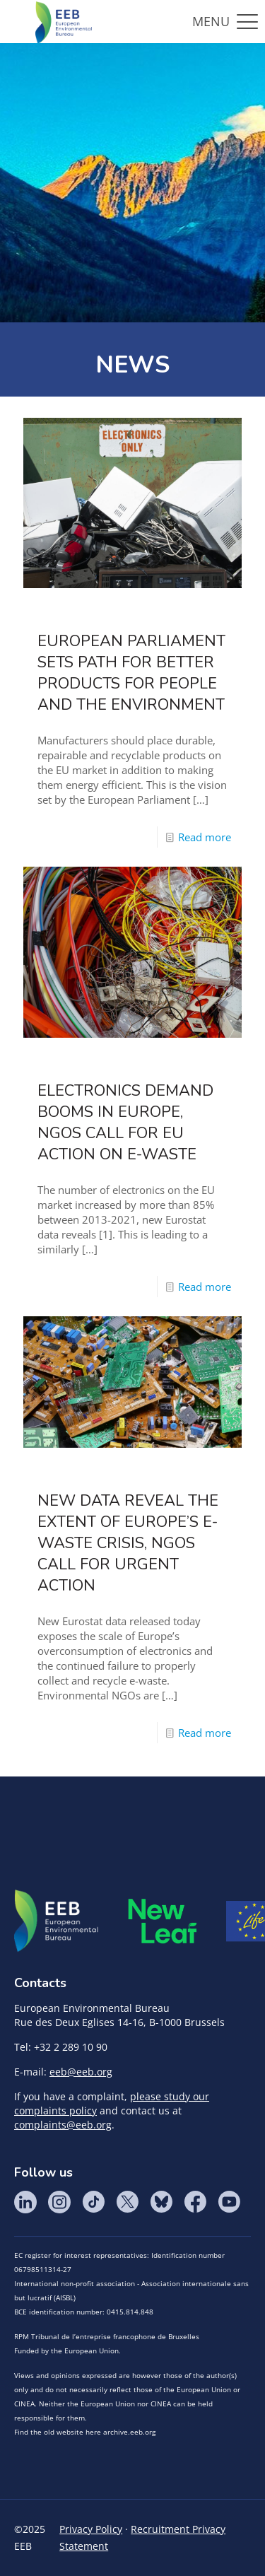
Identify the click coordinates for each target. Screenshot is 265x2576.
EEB (56, 1921)
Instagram (59, 2202)
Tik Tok (93, 2202)
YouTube (229, 2202)
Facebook (195, 2202)
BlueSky (161, 2202)
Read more (204, 837)
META (162, 1921)
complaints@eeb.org (63, 2124)
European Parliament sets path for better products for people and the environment (131, 673)
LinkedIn (25, 2202)
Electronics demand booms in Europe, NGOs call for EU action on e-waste (125, 1122)
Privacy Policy (90, 2529)
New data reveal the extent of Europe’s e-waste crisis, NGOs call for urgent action (127, 1543)
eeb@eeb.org (80, 2071)
